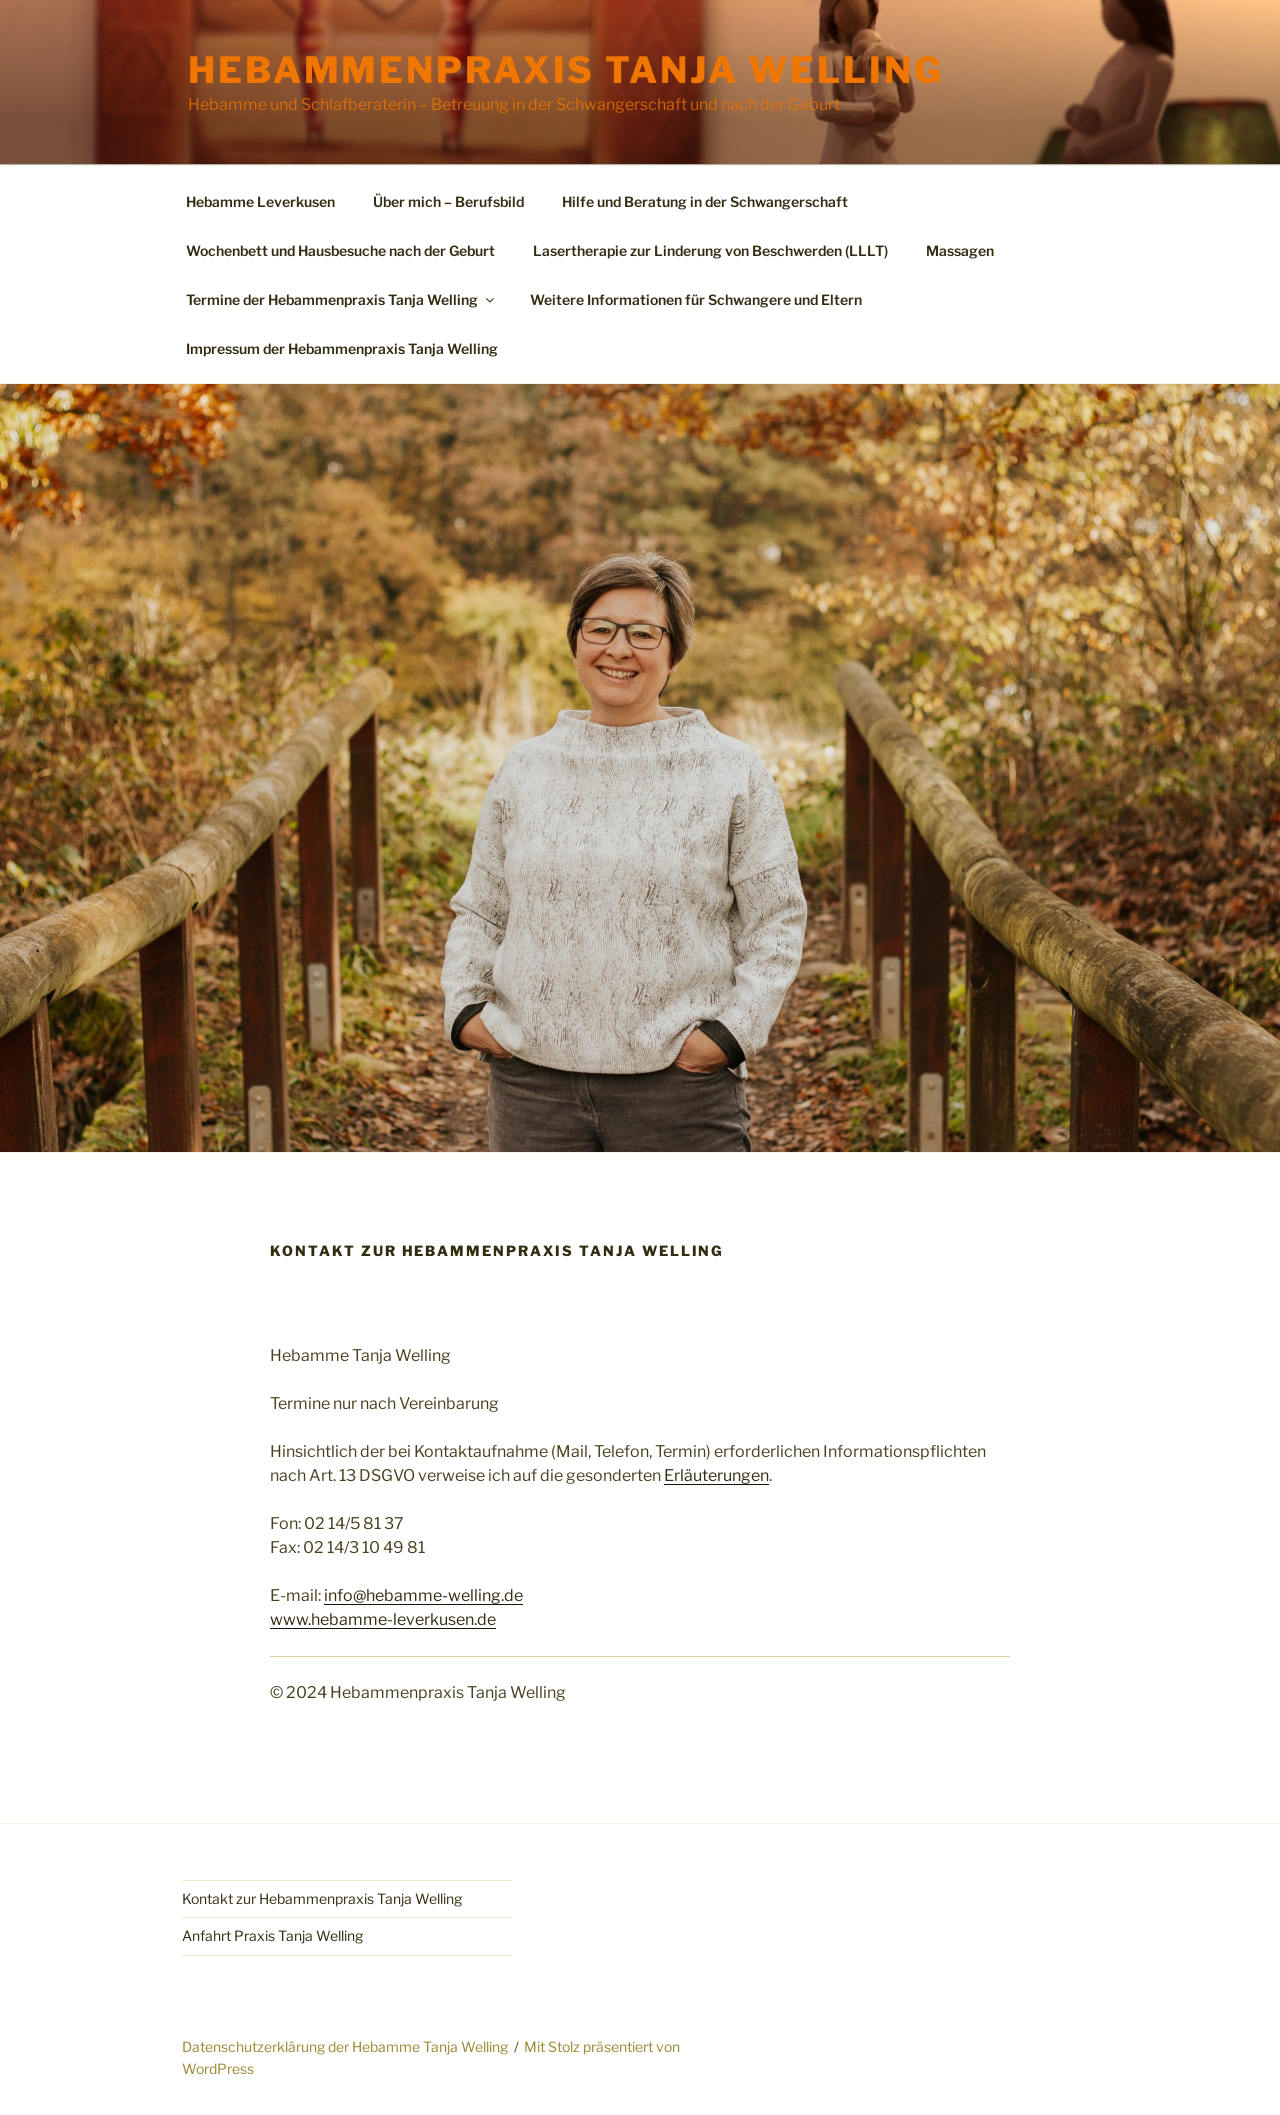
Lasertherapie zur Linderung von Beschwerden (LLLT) (710, 250)
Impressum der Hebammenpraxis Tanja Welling (342, 348)
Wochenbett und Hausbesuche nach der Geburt (340, 250)
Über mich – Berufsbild (448, 201)
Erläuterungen (716, 1475)
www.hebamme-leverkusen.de (383, 1619)
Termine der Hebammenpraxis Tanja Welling (341, 299)
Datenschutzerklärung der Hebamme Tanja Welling (345, 2046)
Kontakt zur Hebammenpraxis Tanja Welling (322, 1898)
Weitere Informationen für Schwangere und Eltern (696, 299)
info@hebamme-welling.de (423, 1595)
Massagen (960, 250)
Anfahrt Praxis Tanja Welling (272, 1935)
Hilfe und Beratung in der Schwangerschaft (705, 201)
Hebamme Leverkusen (260, 201)
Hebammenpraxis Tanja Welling (566, 70)
